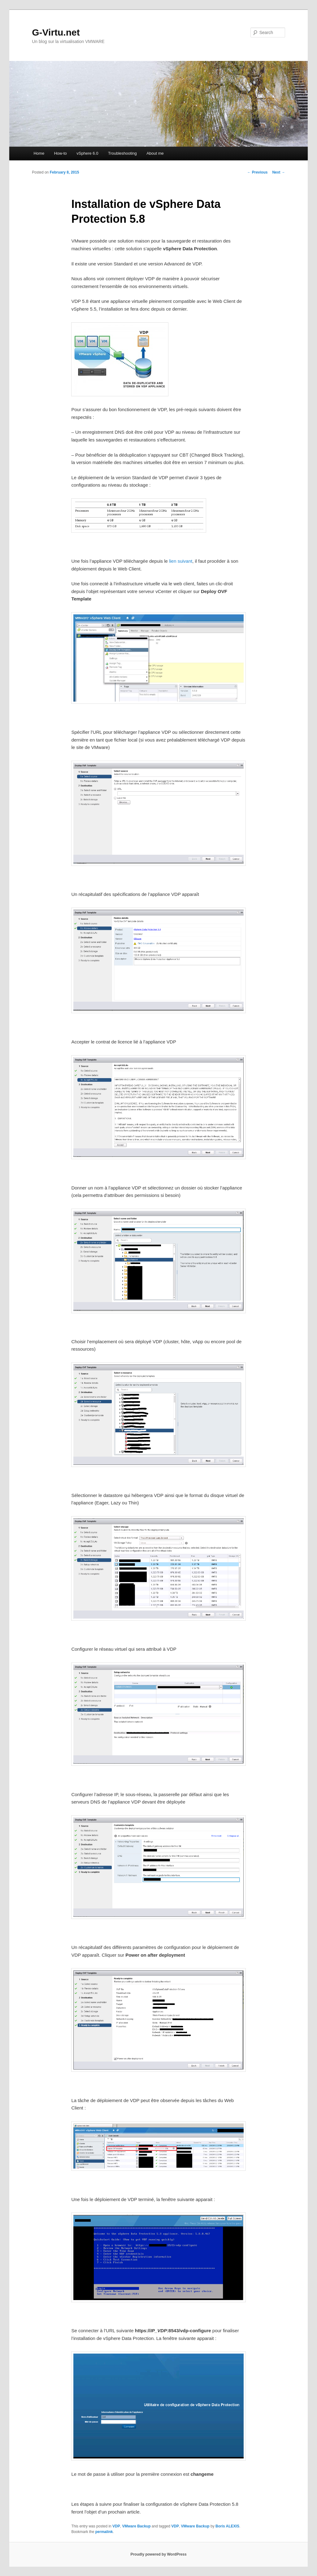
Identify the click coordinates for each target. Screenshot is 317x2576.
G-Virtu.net (56, 32)
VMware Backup (136, 2526)
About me (155, 153)
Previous (257, 172)
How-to (60, 153)
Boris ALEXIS (227, 2526)
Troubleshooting (122, 153)
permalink (104, 2532)
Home (38, 153)
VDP (116, 2526)
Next (278, 172)
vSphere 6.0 (87, 153)
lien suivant (180, 561)
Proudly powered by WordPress (158, 2554)
